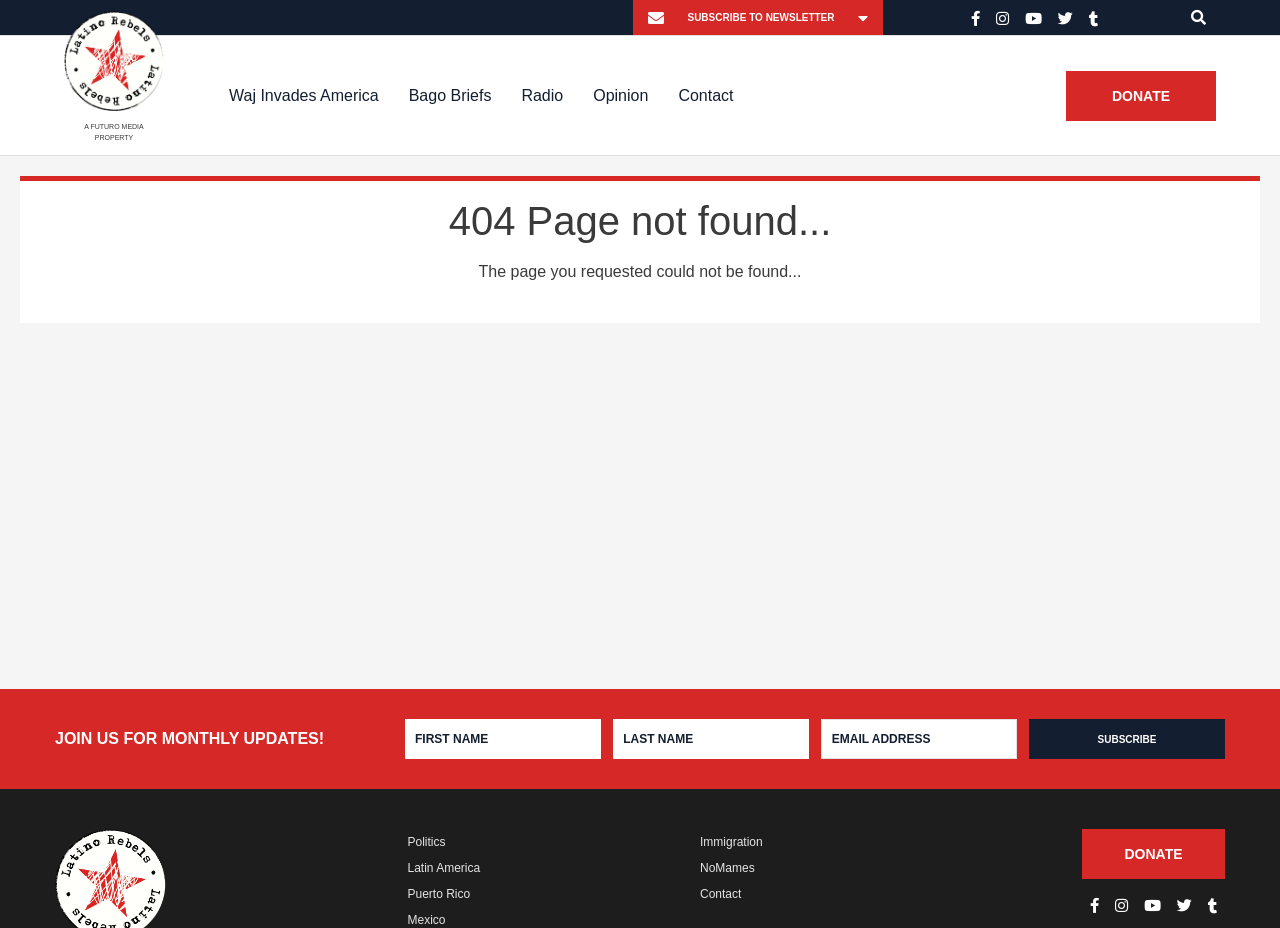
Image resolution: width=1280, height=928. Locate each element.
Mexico (427, 920)
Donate (1141, 96)
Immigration (731, 842)
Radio (542, 95)
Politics (427, 842)
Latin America (444, 868)
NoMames (727, 868)
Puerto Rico (439, 894)
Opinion (620, 95)
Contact (705, 95)
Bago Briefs (450, 95)
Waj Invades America (304, 95)
